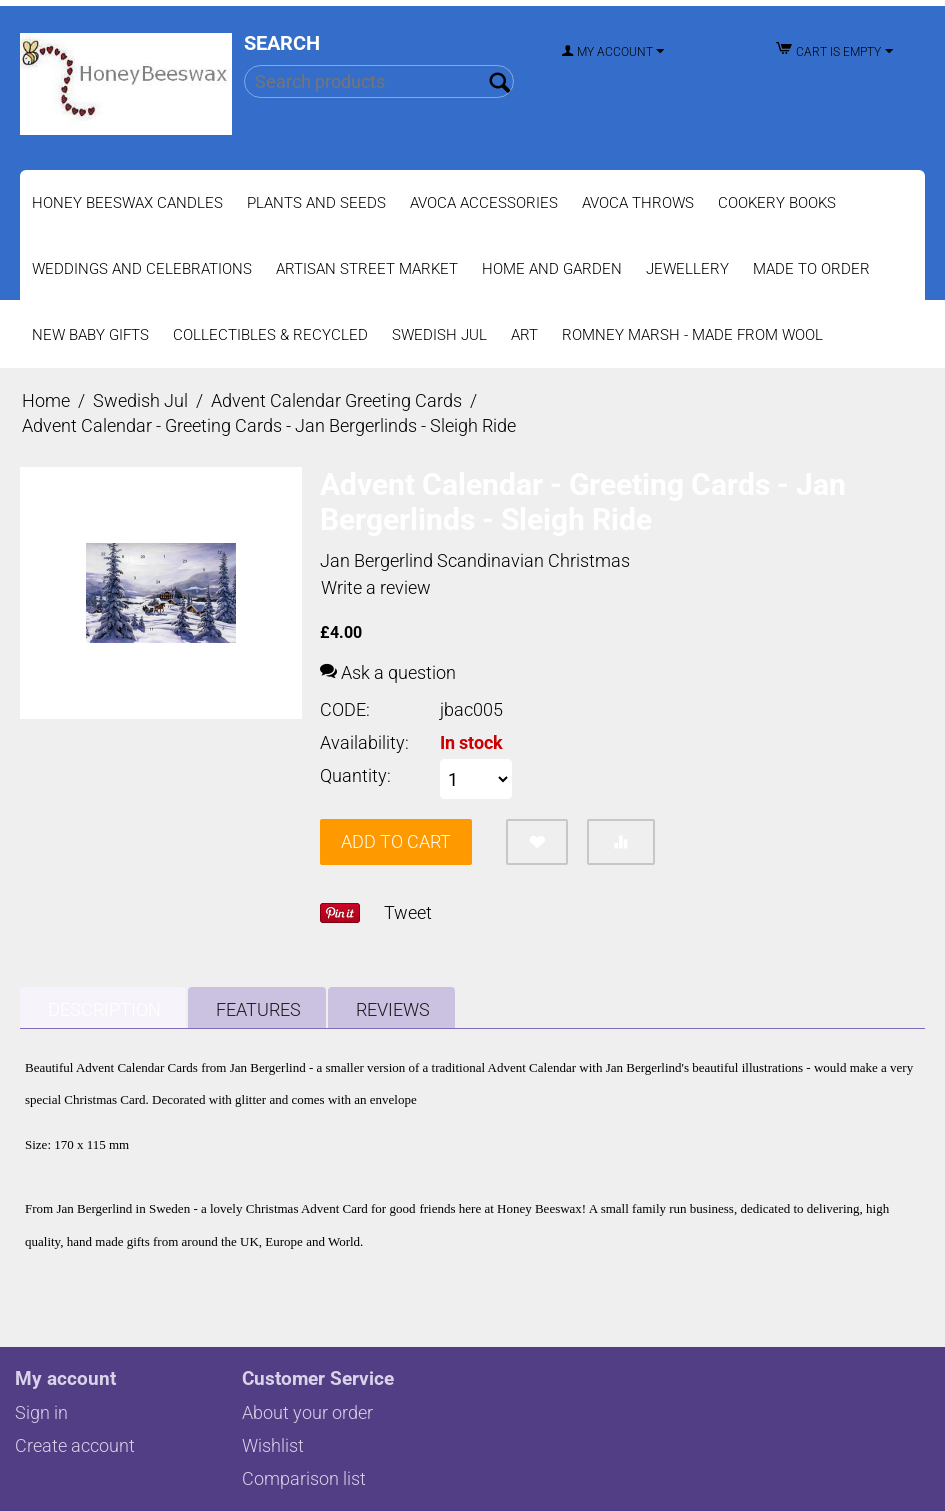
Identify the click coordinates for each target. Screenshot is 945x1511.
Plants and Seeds (316, 203)
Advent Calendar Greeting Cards (336, 400)
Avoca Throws (638, 203)
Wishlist (273, 1445)
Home (46, 400)
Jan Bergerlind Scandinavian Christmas (475, 560)
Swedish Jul (439, 335)
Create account (75, 1445)
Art (524, 335)
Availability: (364, 742)
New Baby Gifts (90, 335)
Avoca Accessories (484, 203)
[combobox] (379, 81)
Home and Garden (552, 269)
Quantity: (355, 775)
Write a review (376, 587)
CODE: (345, 709)
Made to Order (811, 269)
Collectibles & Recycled (270, 335)
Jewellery (687, 269)
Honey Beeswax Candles (127, 203)
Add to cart (396, 841)
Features (258, 1009)
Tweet (408, 912)
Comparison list (304, 1478)
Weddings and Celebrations (142, 269)
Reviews (393, 1009)
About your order (307, 1412)
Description (104, 1009)
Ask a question (388, 672)
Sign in (41, 1412)
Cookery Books (777, 203)
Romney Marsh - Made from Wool (692, 335)
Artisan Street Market (367, 269)
